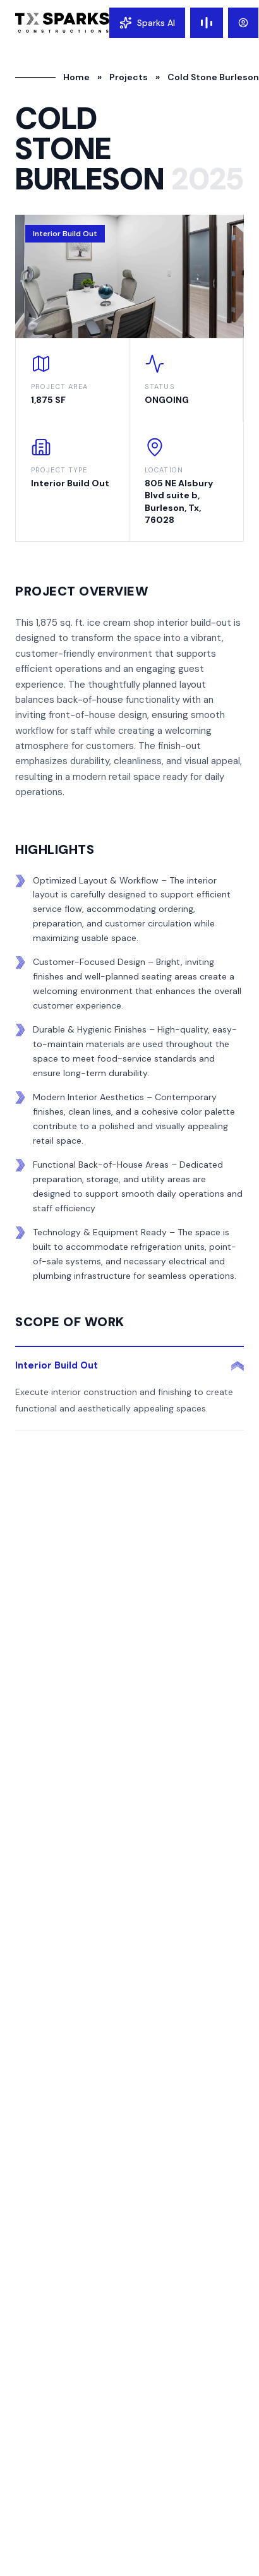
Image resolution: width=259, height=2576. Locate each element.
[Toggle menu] (206, 23)
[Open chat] (147, 23)
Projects (128, 77)
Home (76, 77)
